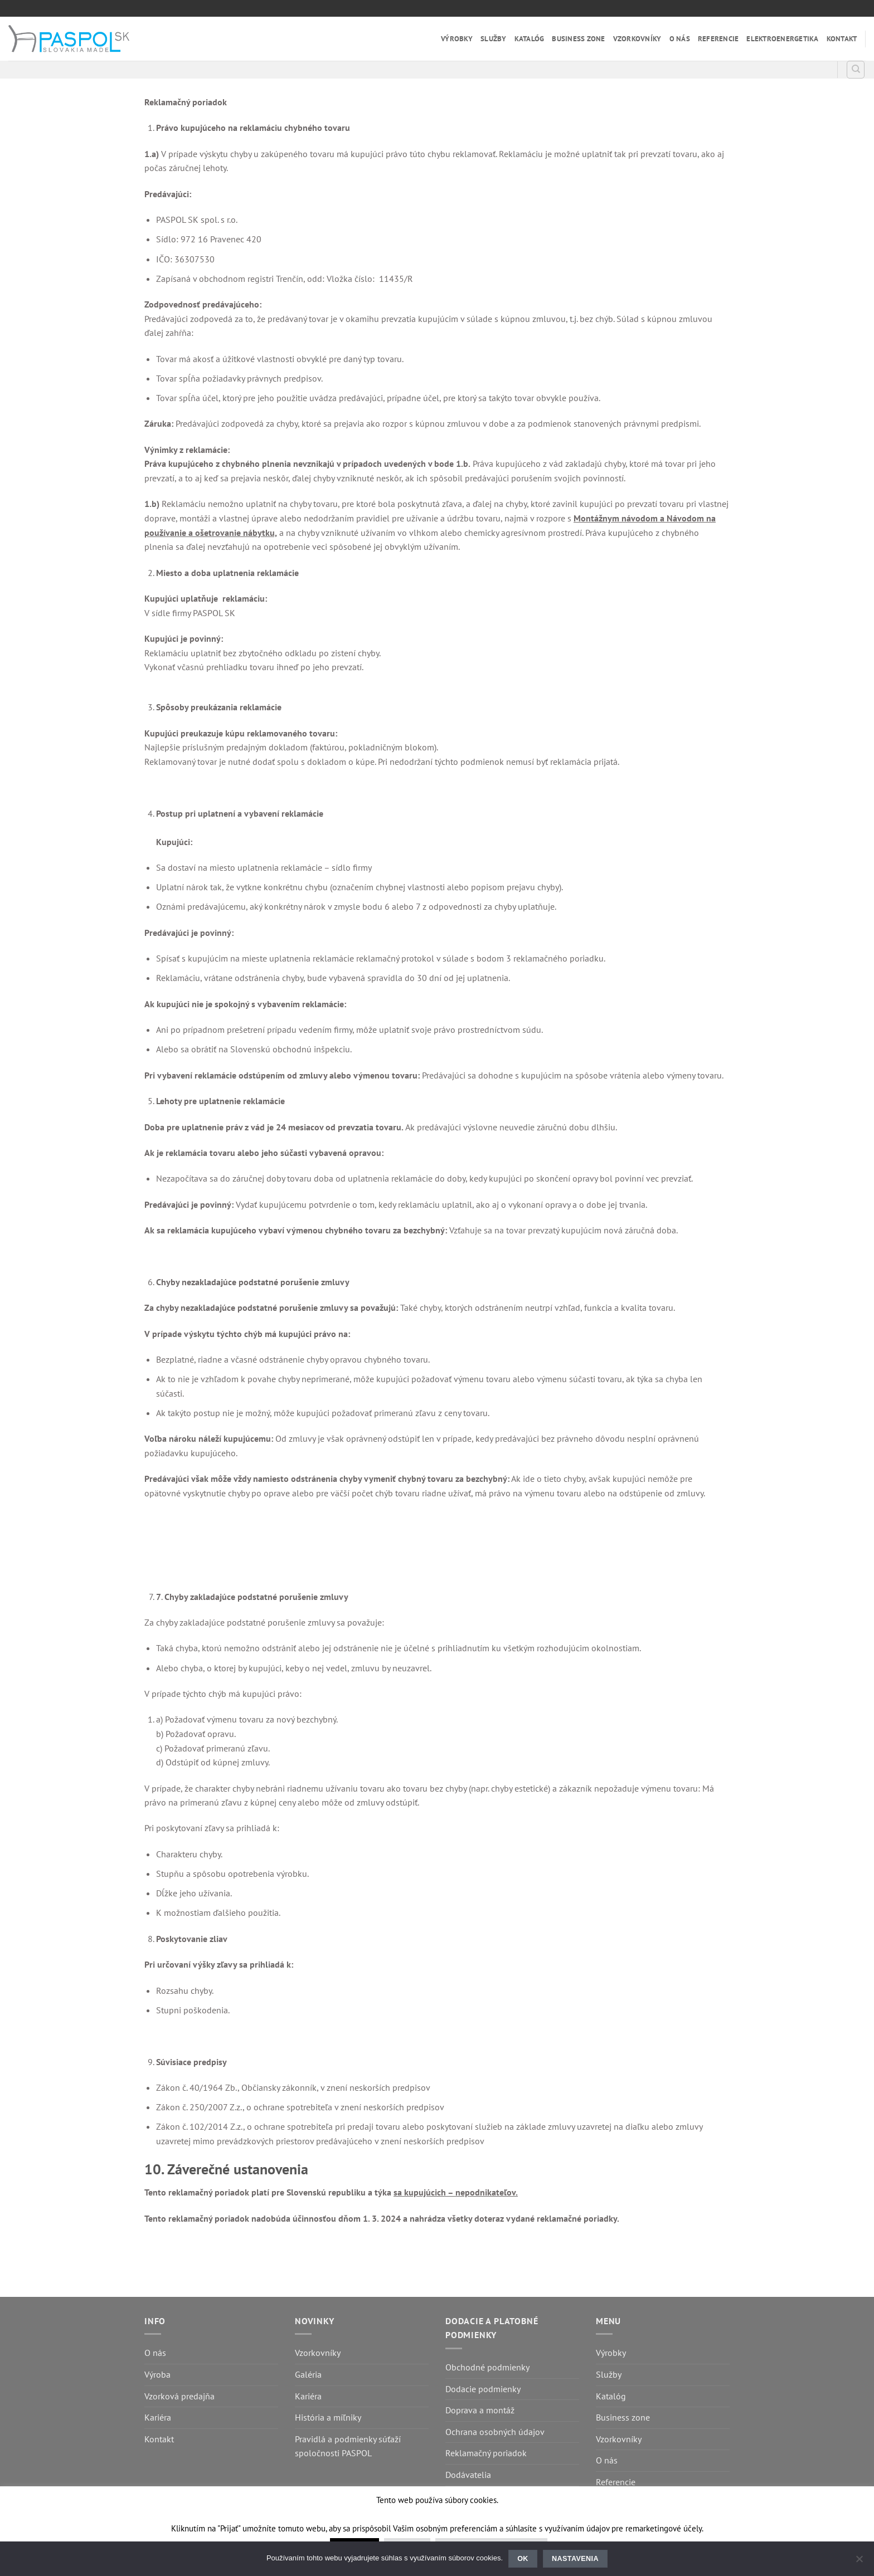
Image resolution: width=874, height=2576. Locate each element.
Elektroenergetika (782, 38)
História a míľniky (328, 2417)
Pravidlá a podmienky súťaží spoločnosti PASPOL (348, 2446)
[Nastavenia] (859, 2562)
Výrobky (457, 38)
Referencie (718, 38)
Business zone (578, 38)
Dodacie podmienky (483, 2388)
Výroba (157, 2374)
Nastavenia (575, 2559)
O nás (679, 38)
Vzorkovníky (637, 38)
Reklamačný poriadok (486, 2452)
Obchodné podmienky (487, 2367)
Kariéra (157, 2417)
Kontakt (842, 38)
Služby (493, 38)
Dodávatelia (468, 2474)
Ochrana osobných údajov (495, 2431)
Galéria (308, 2374)
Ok (522, 2559)
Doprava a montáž (479, 2410)
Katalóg (529, 38)
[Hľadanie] (856, 70)
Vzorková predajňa (179, 2396)
